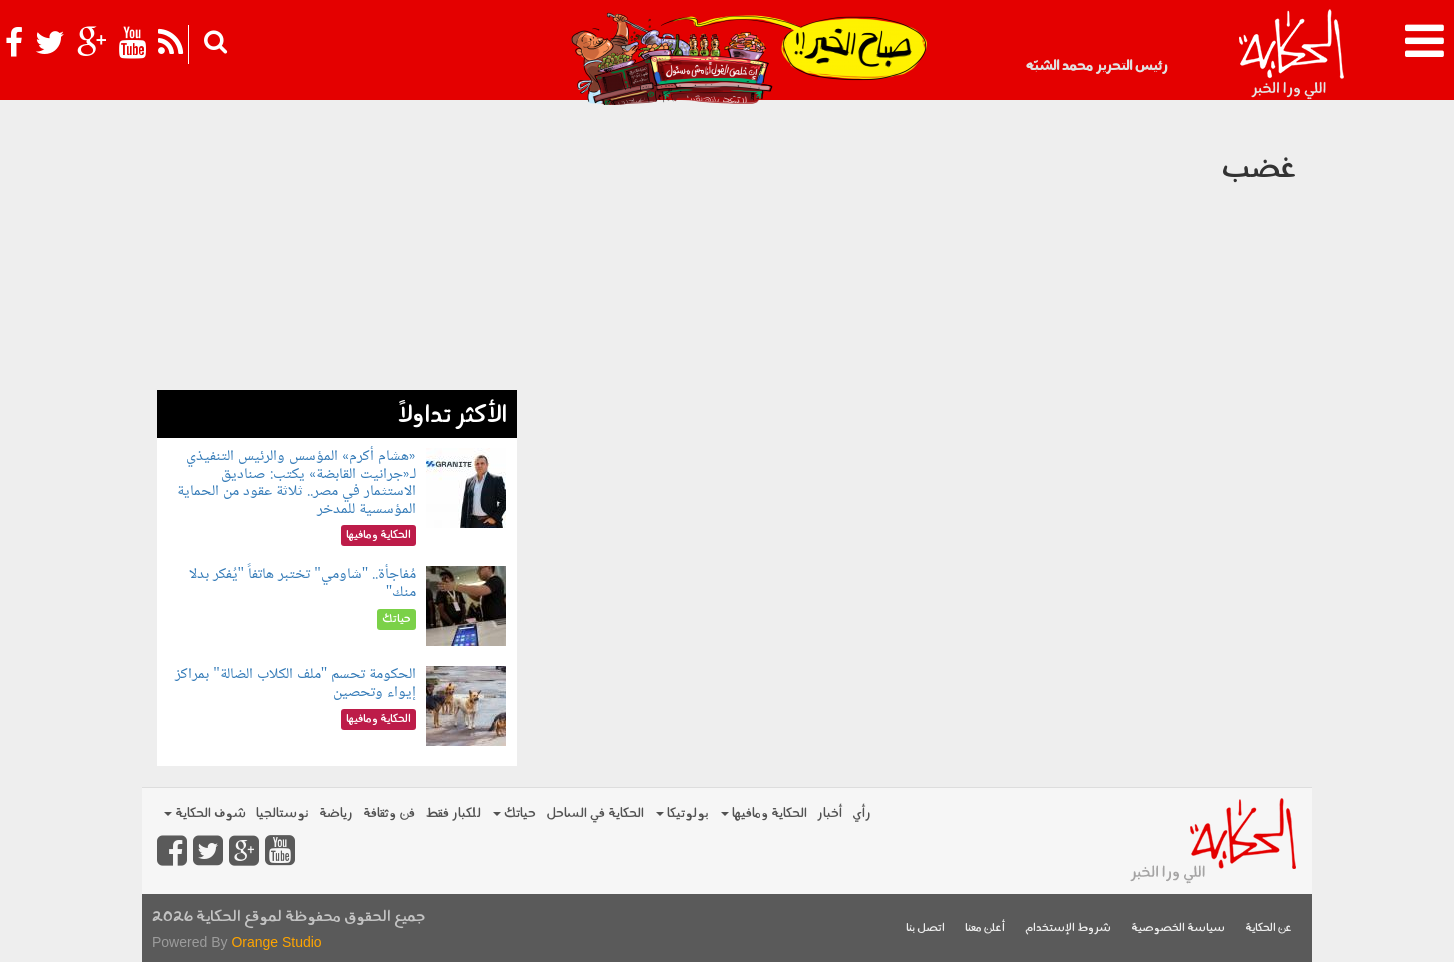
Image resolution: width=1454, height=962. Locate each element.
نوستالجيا (282, 813)
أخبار (829, 813)
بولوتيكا (682, 813)
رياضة (336, 813)
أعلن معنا (985, 928)
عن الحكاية (1268, 928)
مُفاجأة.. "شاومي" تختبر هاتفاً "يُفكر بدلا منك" (303, 583)
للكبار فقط (453, 813)
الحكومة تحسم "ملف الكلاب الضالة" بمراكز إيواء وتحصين (295, 683)
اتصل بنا (925, 928)
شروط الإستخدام (1068, 928)
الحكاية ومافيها (764, 813)
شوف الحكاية (205, 813)
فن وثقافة (389, 813)
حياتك (514, 813)
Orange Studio (276, 942)
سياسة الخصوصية (1178, 928)
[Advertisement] (337, 250)
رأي (861, 813)
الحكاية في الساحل (595, 813)
